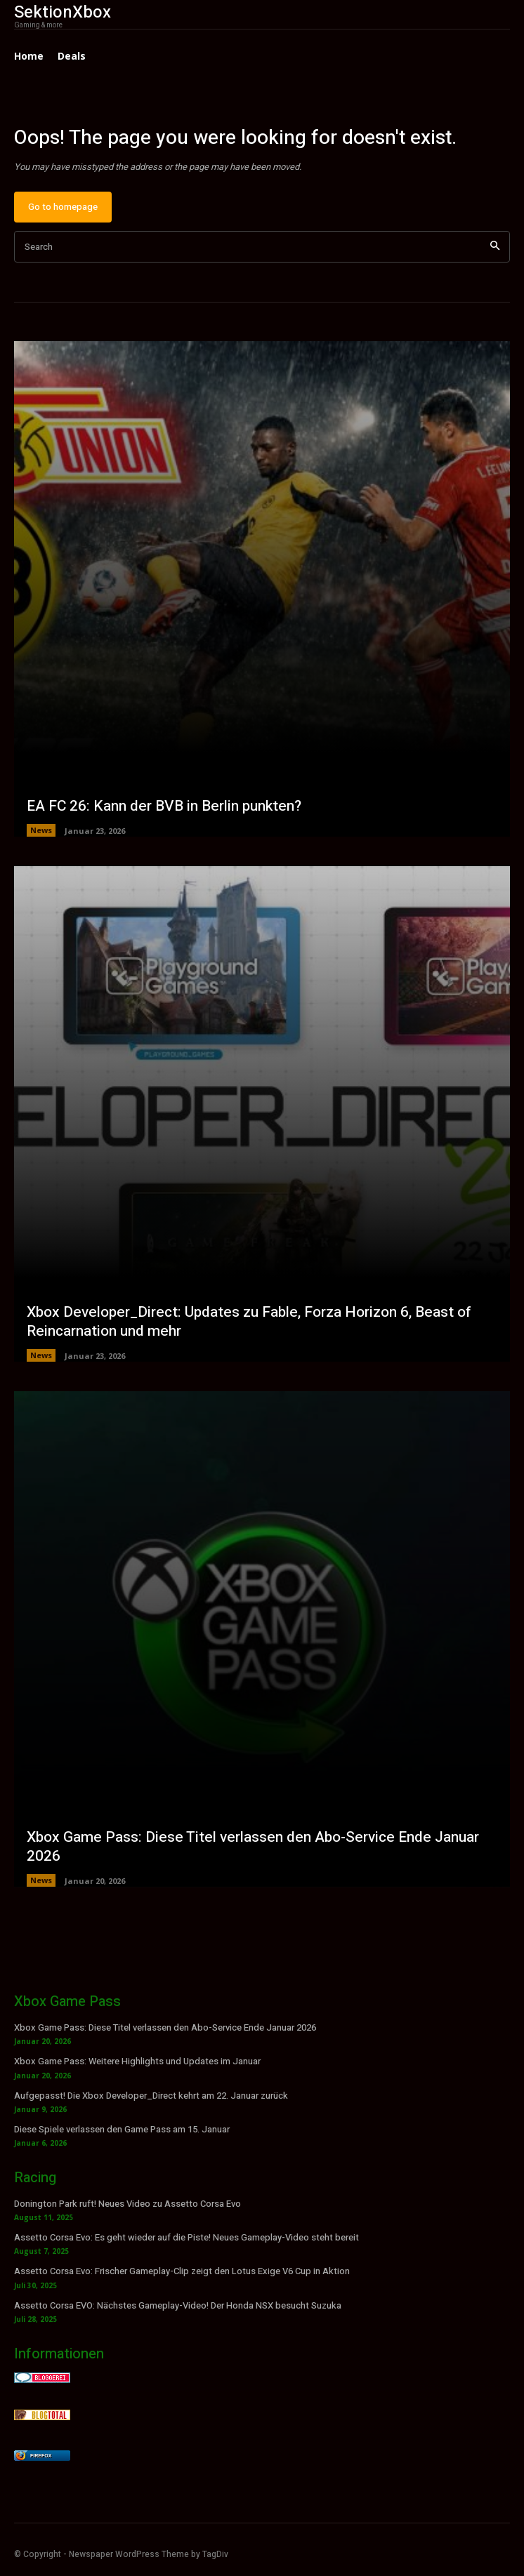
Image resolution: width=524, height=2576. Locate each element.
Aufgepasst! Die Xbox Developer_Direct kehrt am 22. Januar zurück (151, 2095)
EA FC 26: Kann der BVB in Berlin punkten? (164, 806)
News (41, 830)
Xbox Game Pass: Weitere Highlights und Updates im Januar (137, 2061)
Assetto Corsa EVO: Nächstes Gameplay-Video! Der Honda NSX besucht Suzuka (177, 2305)
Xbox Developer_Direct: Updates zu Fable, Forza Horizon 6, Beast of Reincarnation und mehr (249, 1321)
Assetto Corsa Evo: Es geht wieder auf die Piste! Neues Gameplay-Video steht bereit (186, 2237)
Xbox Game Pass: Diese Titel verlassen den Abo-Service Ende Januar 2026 (253, 1846)
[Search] (495, 247)
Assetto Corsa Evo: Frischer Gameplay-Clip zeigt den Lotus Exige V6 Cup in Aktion (182, 2271)
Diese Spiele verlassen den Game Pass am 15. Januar (122, 2129)
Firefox (40, 2455)
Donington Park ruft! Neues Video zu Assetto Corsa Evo (127, 2203)
